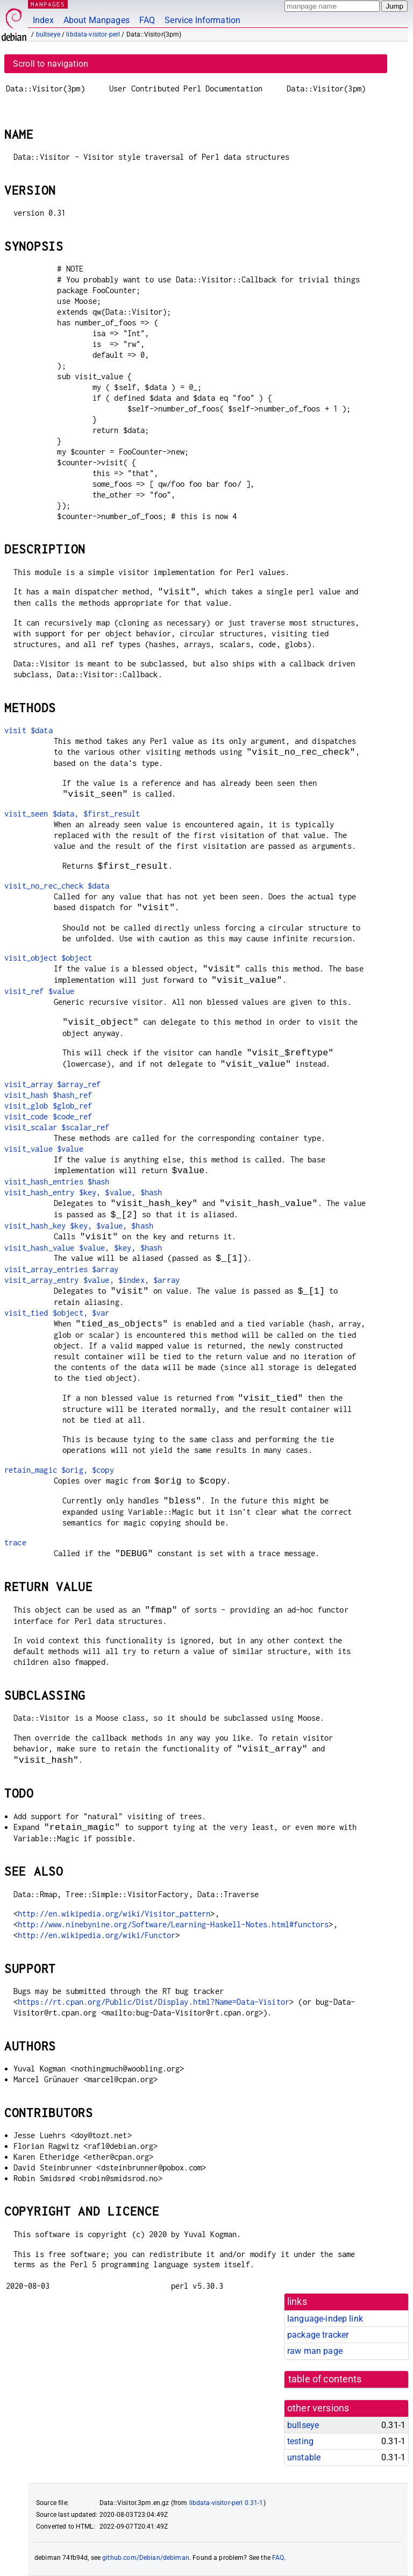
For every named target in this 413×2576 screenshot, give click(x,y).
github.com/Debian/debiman (145, 2557)
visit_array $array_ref (52, 1084)
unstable (304, 2457)
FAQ (147, 20)
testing (300, 2441)
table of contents (325, 2379)
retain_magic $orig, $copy (59, 1469)
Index (43, 20)
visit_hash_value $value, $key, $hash (83, 1247)
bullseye (48, 34)
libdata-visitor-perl (93, 34)
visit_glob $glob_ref (48, 1105)
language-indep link (325, 2319)
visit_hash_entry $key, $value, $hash (83, 1192)
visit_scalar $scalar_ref (57, 1127)
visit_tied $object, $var (57, 1312)
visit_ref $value (39, 991)
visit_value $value (43, 1148)
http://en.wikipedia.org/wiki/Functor (96, 1935)
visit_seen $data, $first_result (72, 813)
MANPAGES (48, 4)
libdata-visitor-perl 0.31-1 (226, 2503)
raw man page (315, 2351)
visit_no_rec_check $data (57, 885)
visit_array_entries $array (61, 1269)
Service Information (202, 20)
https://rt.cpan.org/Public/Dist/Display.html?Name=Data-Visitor (153, 2001)
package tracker (317, 2335)
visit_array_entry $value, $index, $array (92, 1280)
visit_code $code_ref (48, 1116)
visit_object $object (48, 957)
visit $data (28, 730)
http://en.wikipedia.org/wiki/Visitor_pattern (114, 1913)
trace (15, 1542)
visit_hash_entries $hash (57, 1181)
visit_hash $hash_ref (48, 1094)
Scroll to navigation (50, 64)
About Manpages (96, 20)
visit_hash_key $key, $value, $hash (78, 1225)
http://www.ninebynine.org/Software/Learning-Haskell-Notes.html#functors (173, 1924)
